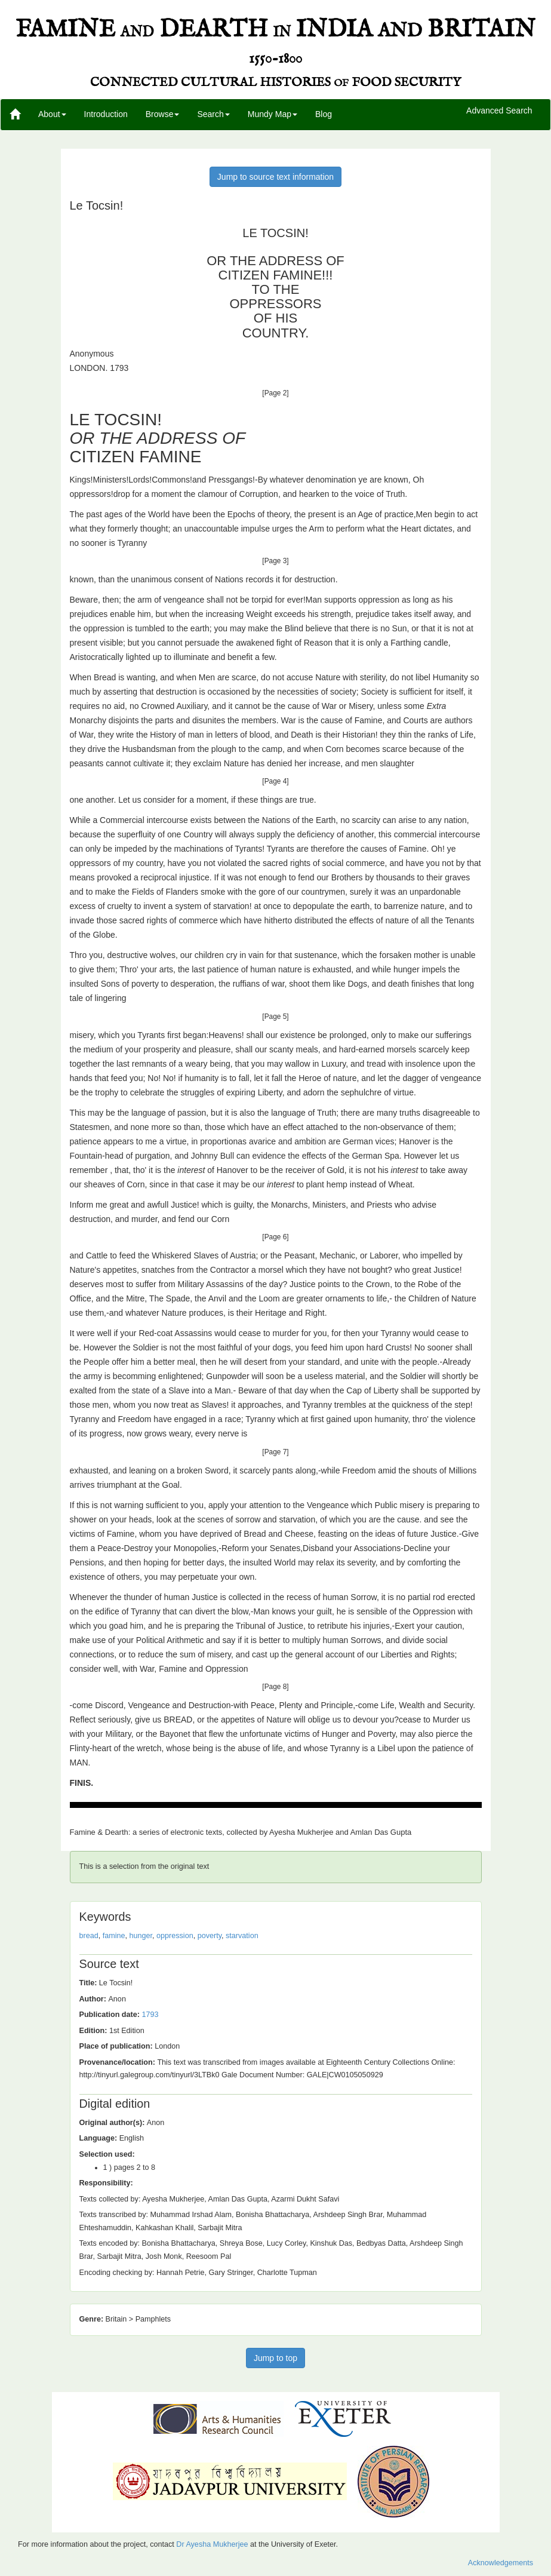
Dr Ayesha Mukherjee (212, 2544)
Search (213, 114)
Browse (163, 114)
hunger (141, 1936)
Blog (323, 114)
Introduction (106, 114)
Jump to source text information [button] (275, 177)
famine (114, 1936)
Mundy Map (272, 114)
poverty (209, 1936)
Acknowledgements (500, 2563)
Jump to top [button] (275, 2358)
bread (88, 1936)
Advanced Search (499, 111)
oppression (174, 1936)
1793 (149, 2014)
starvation (242, 1936)
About (52, 114)
